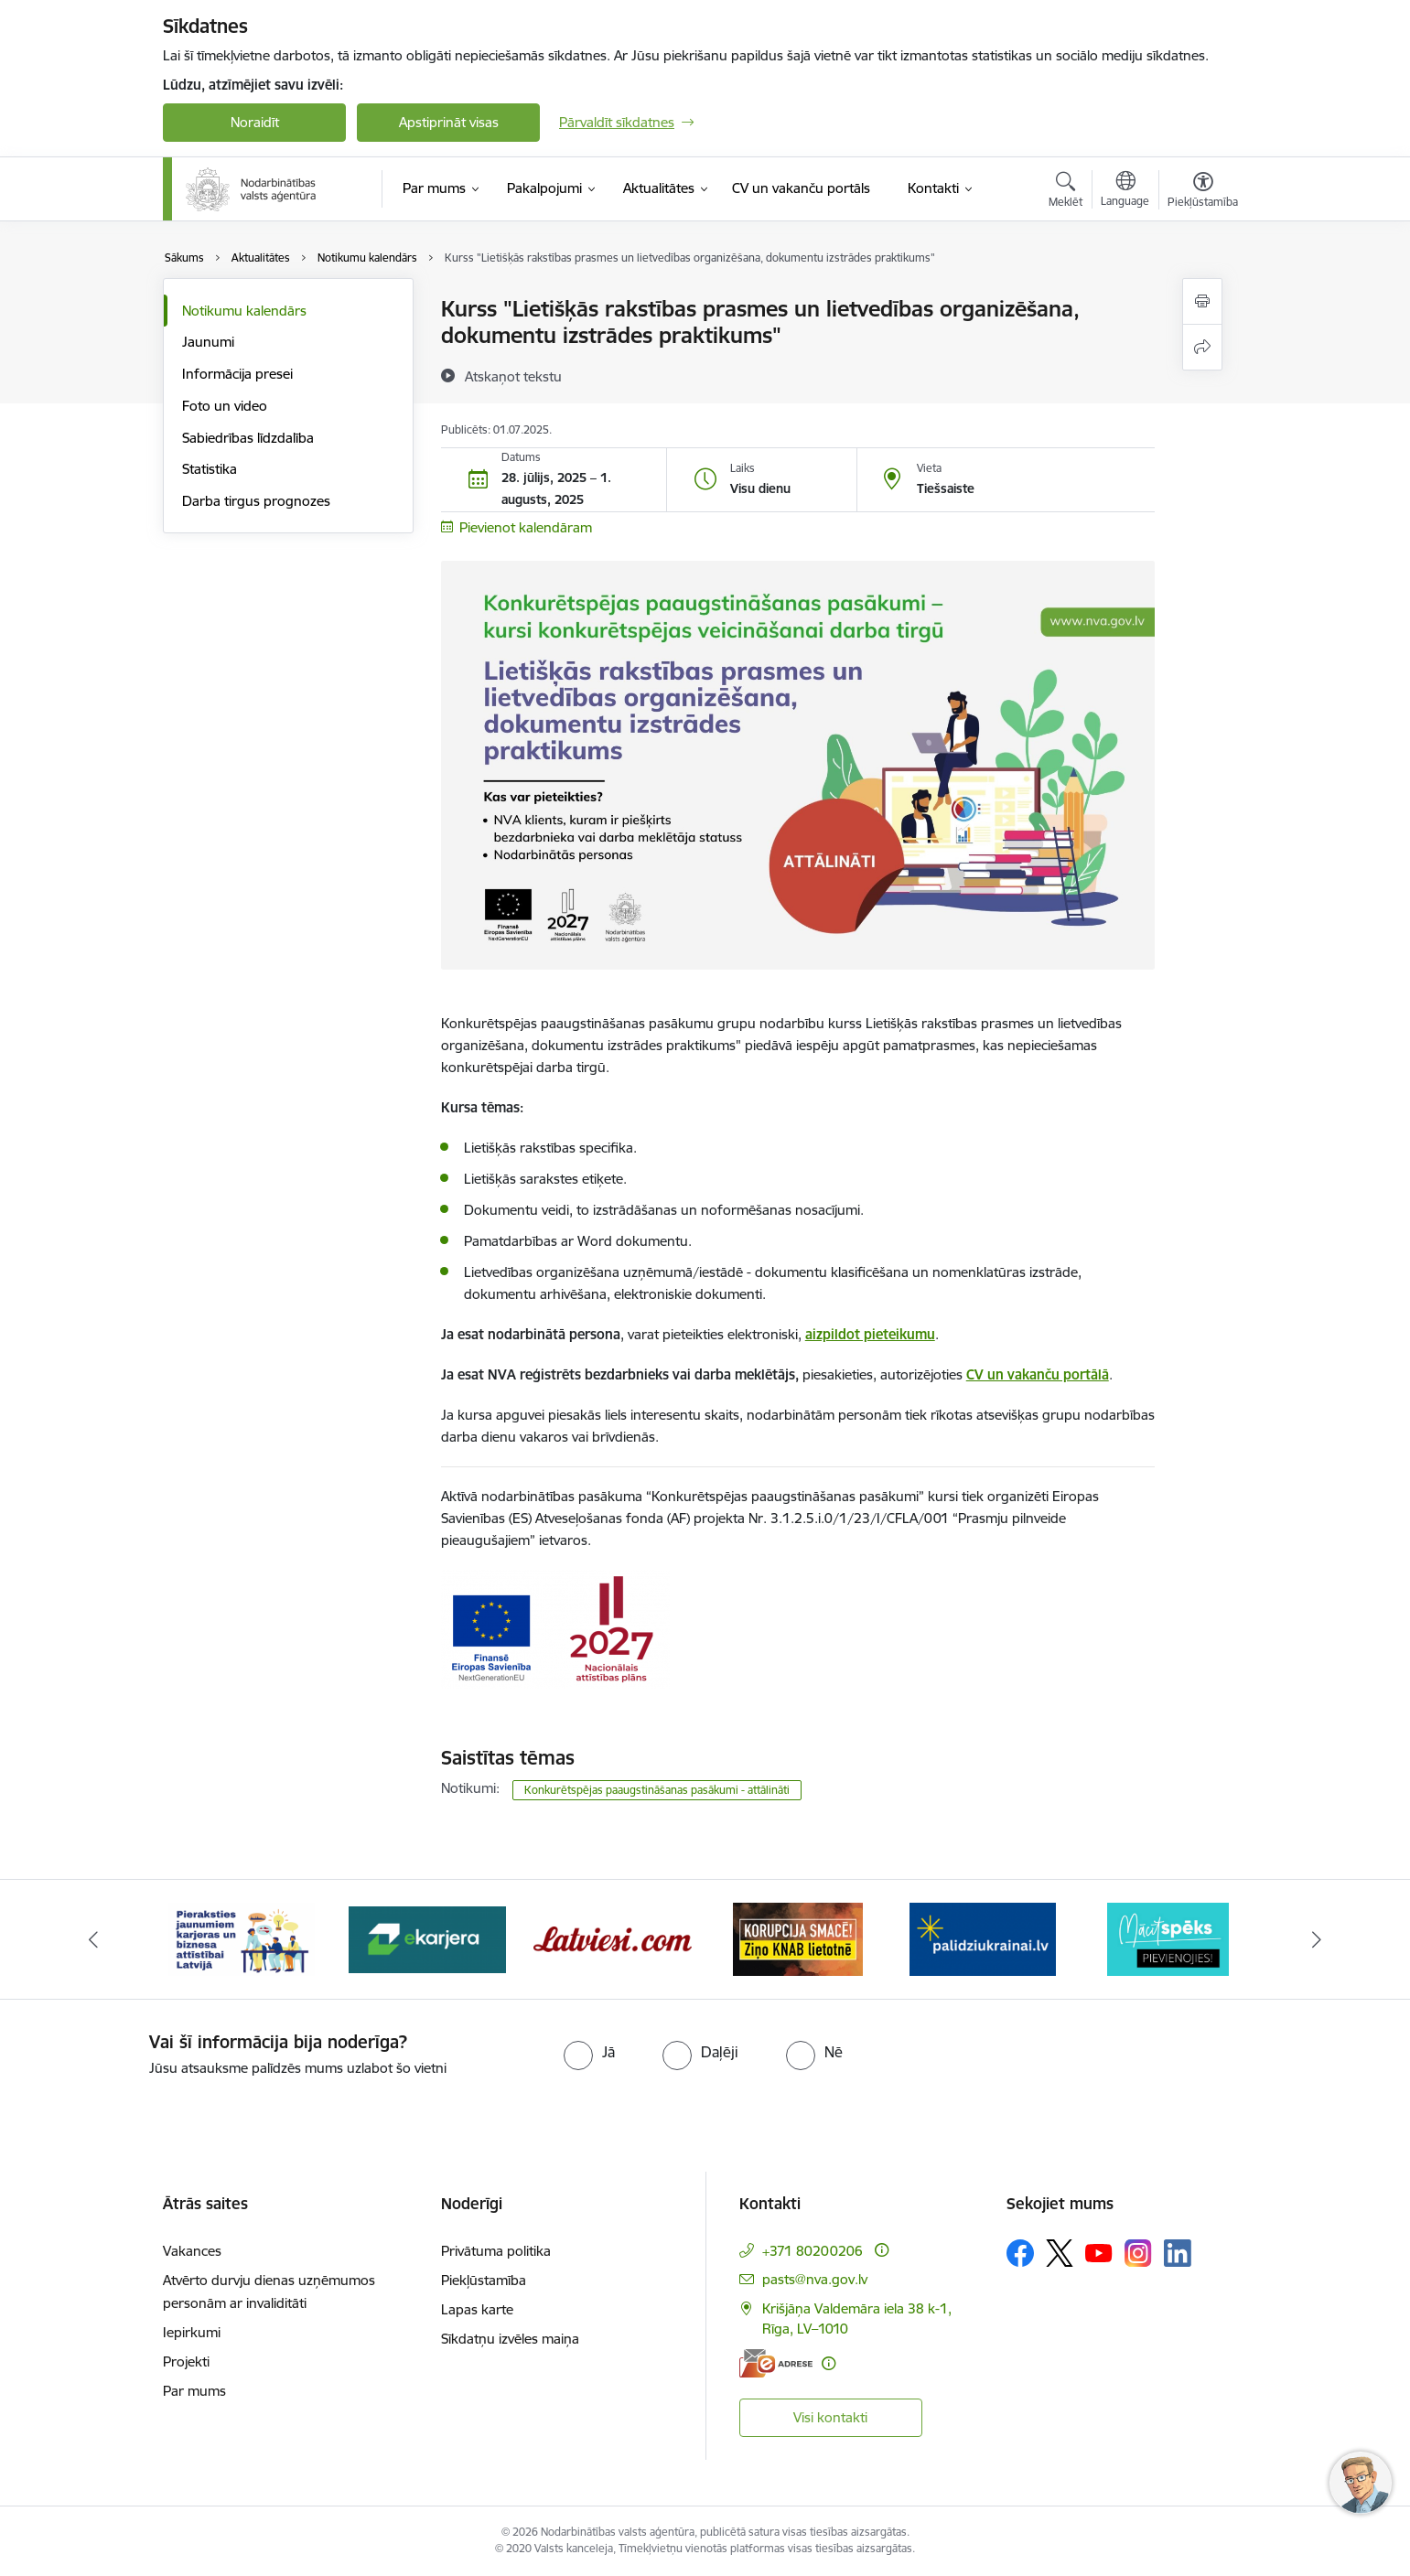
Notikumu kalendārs (244, 310)
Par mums (194, 2390)
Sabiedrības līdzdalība (248, 437)
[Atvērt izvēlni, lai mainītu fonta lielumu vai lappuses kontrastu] (1202, 192)
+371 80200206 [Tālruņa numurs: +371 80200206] (812, 2250)
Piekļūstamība (483, 2280)
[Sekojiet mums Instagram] (1138, 2252)
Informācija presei (237, 373)
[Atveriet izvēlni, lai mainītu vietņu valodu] (1125, 191)
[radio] (589, 2052)
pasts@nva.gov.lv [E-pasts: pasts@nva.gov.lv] (814, 2279)
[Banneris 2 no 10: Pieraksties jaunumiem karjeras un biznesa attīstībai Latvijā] (241, 1938)
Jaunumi (208, 341)
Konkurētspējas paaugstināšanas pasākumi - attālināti (657, 1790)
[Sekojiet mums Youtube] (1099, 2252)
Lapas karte (477, 2309)
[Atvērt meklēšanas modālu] (1065, 192)
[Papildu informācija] (881, 2250)
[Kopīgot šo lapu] (1202, 347)
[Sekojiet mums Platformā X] (1059, 2253)
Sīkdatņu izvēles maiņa (510, 2338)
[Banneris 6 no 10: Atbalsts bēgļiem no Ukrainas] (983, 1938)
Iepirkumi (192, 2332)
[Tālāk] (1316, 1939)
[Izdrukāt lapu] (1202, 301)
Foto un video (224, 405)
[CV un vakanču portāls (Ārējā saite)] (801, 188)
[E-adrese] (776, 2363)
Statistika (209, 469)
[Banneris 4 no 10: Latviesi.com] (612, 1938)
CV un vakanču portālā (1037, 1374)
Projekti (186, 2361)
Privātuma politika (496, 2250)
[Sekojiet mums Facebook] (1020, 2253)
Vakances (192, 2250)
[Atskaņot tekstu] (513, 376)
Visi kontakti (830, 2417)
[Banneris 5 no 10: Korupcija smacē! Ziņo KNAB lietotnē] (798, 1938)
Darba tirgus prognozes (256, 501)
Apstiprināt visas (449, 122)
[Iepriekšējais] (94, 1939)
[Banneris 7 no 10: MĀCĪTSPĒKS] (1168, 1938)
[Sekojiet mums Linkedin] (1177, 2253)
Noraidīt (255, 122)
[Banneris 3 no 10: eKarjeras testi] (428, 1938)
